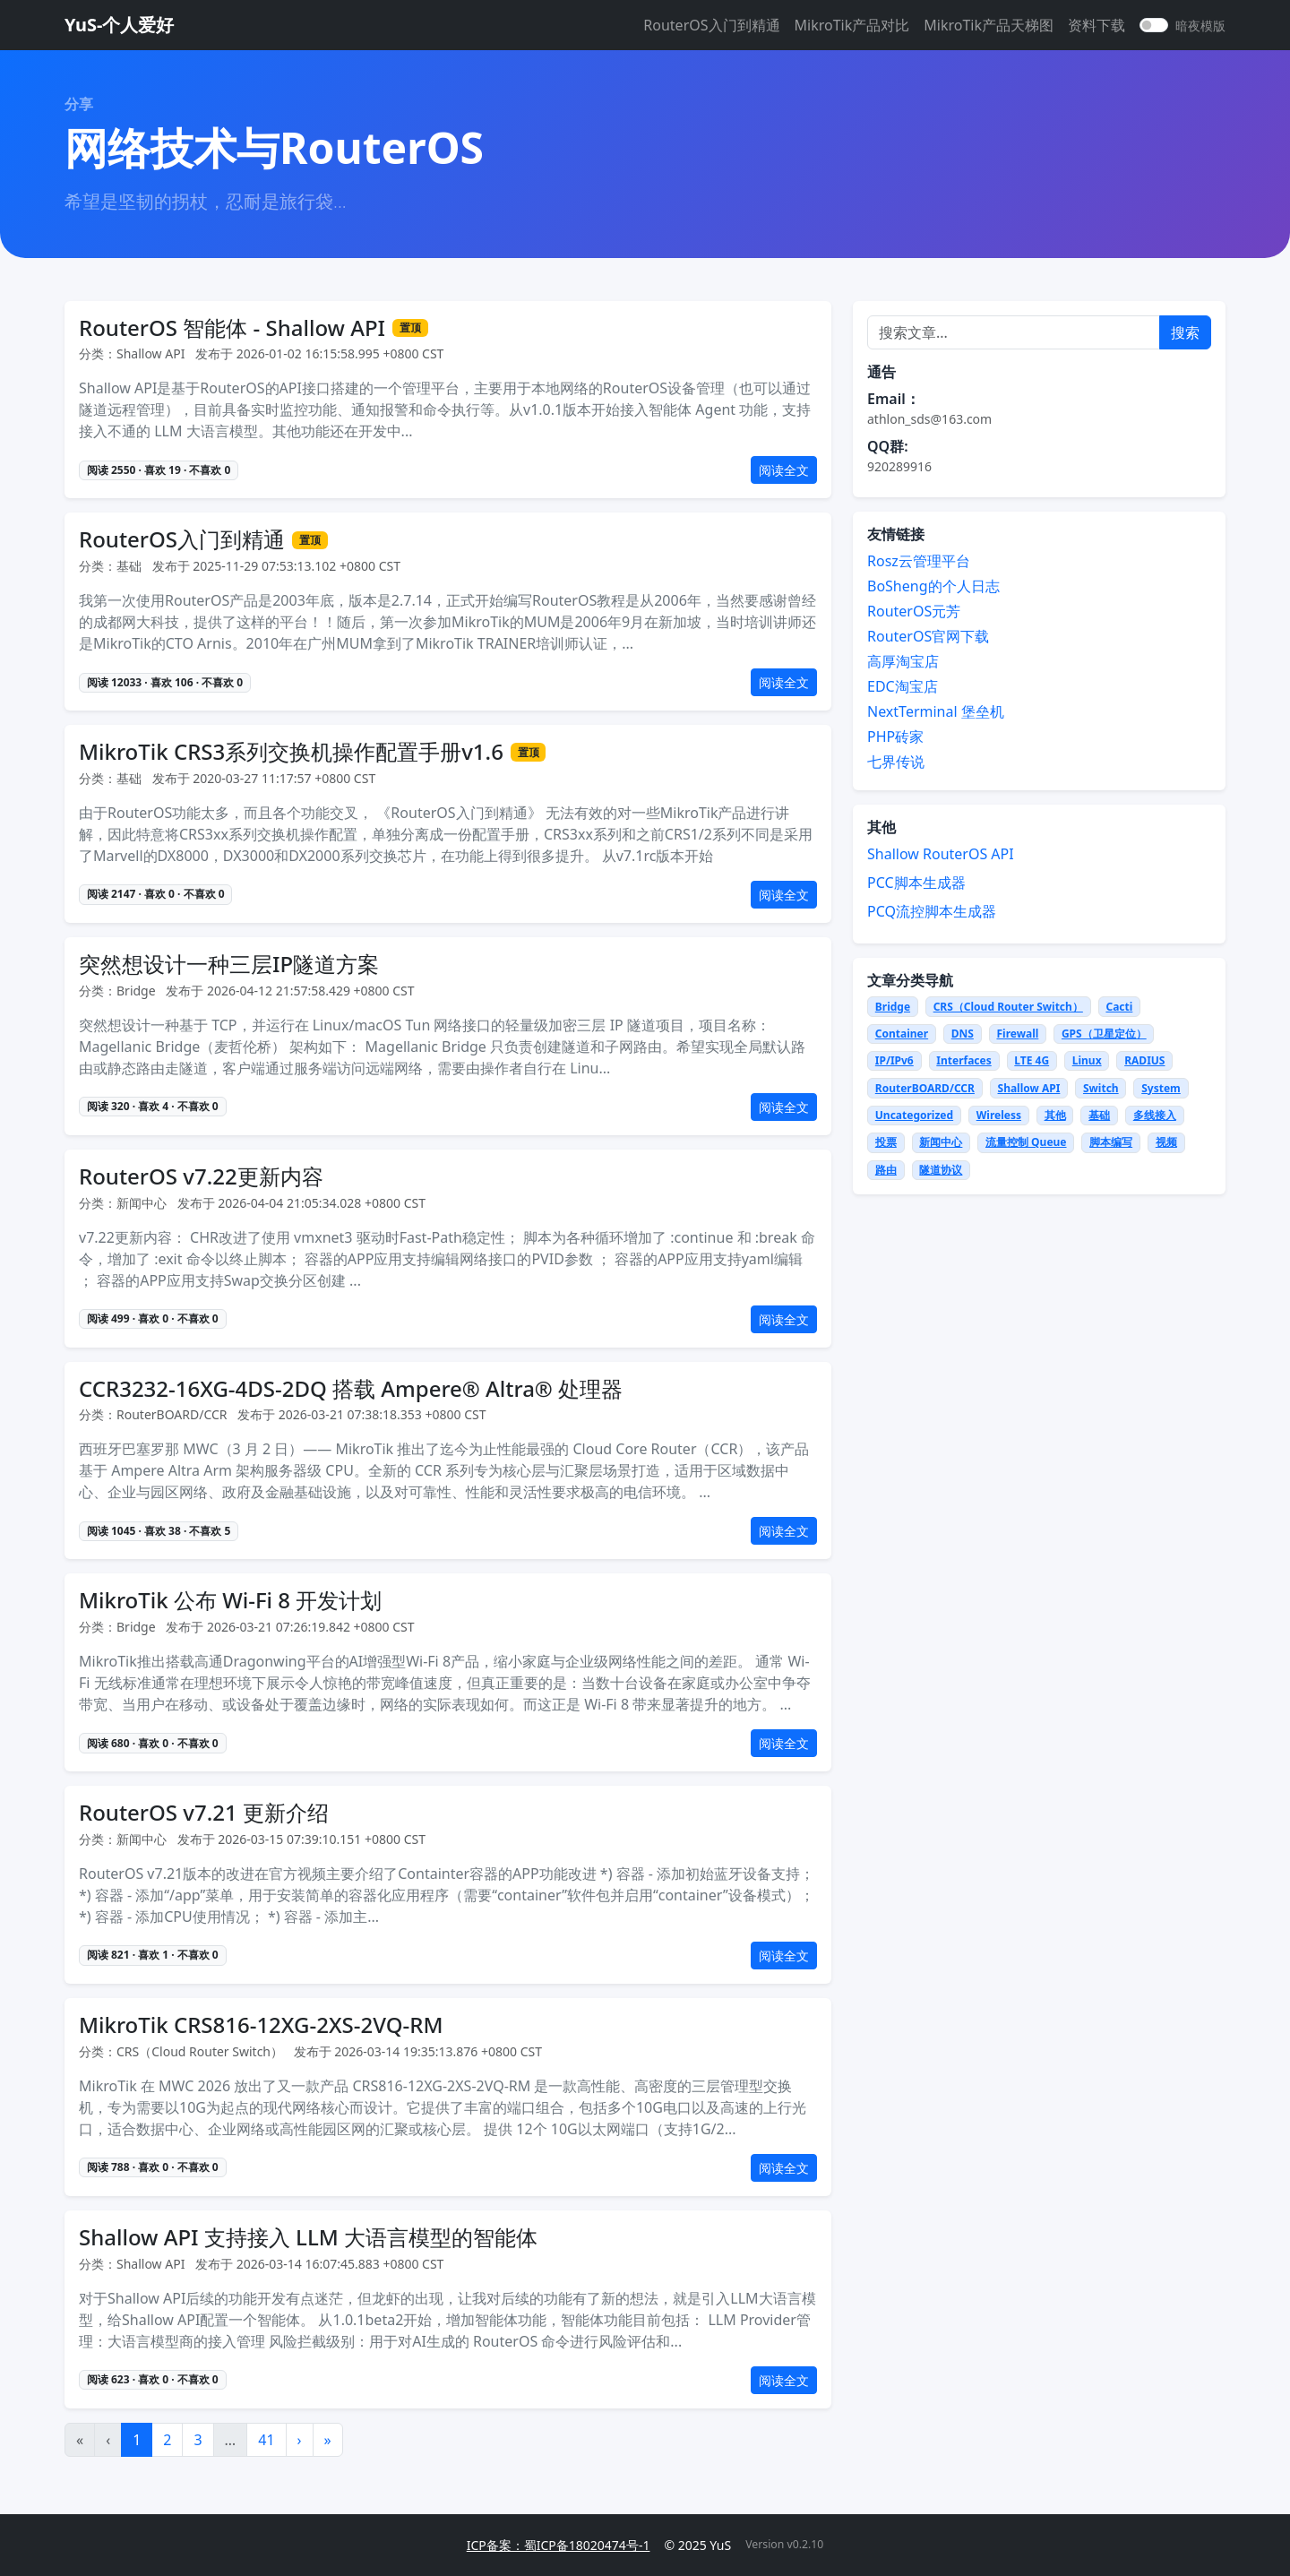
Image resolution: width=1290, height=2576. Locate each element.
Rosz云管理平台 (918, 561)
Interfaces (963, 1060)
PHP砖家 (895, 736)
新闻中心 (940, 1142)
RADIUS (1144, 1060)
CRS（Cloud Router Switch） (1008, 1006)
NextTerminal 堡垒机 (935, 711)
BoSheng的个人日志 (933, 586)
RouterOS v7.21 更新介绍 (204, 1813)
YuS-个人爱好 (119, 25)
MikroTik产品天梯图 (989, 25)
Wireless (998, 1115)
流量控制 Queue (1026, 1142)
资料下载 (1096, 25)
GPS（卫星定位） (1104, 1033)
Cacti (1118, 1006)
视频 (1166, 1142)
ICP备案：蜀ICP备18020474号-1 (558, 2545)
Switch (1101, 1088)
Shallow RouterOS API (940, 854)
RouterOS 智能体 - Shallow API (232, 328)
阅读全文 (784, 469)
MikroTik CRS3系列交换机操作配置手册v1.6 (291, 752)
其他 (1055, 1115)
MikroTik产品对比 (852, 25)
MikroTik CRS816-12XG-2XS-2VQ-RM (261, 2025)
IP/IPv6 (894, 1060)
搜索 (1185, 332)
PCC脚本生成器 (916, 882)
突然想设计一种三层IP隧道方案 (229, 965)
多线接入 (1154, 1115)
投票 (886, 1142)
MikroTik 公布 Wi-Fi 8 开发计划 (230, 1601)
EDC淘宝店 (902, 686)
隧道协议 (940, 1169)
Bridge (892, 1006)
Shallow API (1029, 1088)
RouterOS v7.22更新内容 (201, 1177)
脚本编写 (1110, 1142)
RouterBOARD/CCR (925, 1088)
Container (901, 1033)
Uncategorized (914, 1115)
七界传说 (895, 761)
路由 (886, 1169)
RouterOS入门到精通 (711, 25)
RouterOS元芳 (913, 611)
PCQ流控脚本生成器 (931, 911)
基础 (1099, 1115)
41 (266, 2440)
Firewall (1017, 1033)
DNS (962, 1033)
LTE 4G (1031, 1060)
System (1161, 1088)
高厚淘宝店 (903, 661)
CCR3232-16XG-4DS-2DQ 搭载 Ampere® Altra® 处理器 (351, 1389)
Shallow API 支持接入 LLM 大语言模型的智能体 (308, 2238)
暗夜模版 (1200, 25)
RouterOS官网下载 (928, 636)
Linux (1087, 1060)
